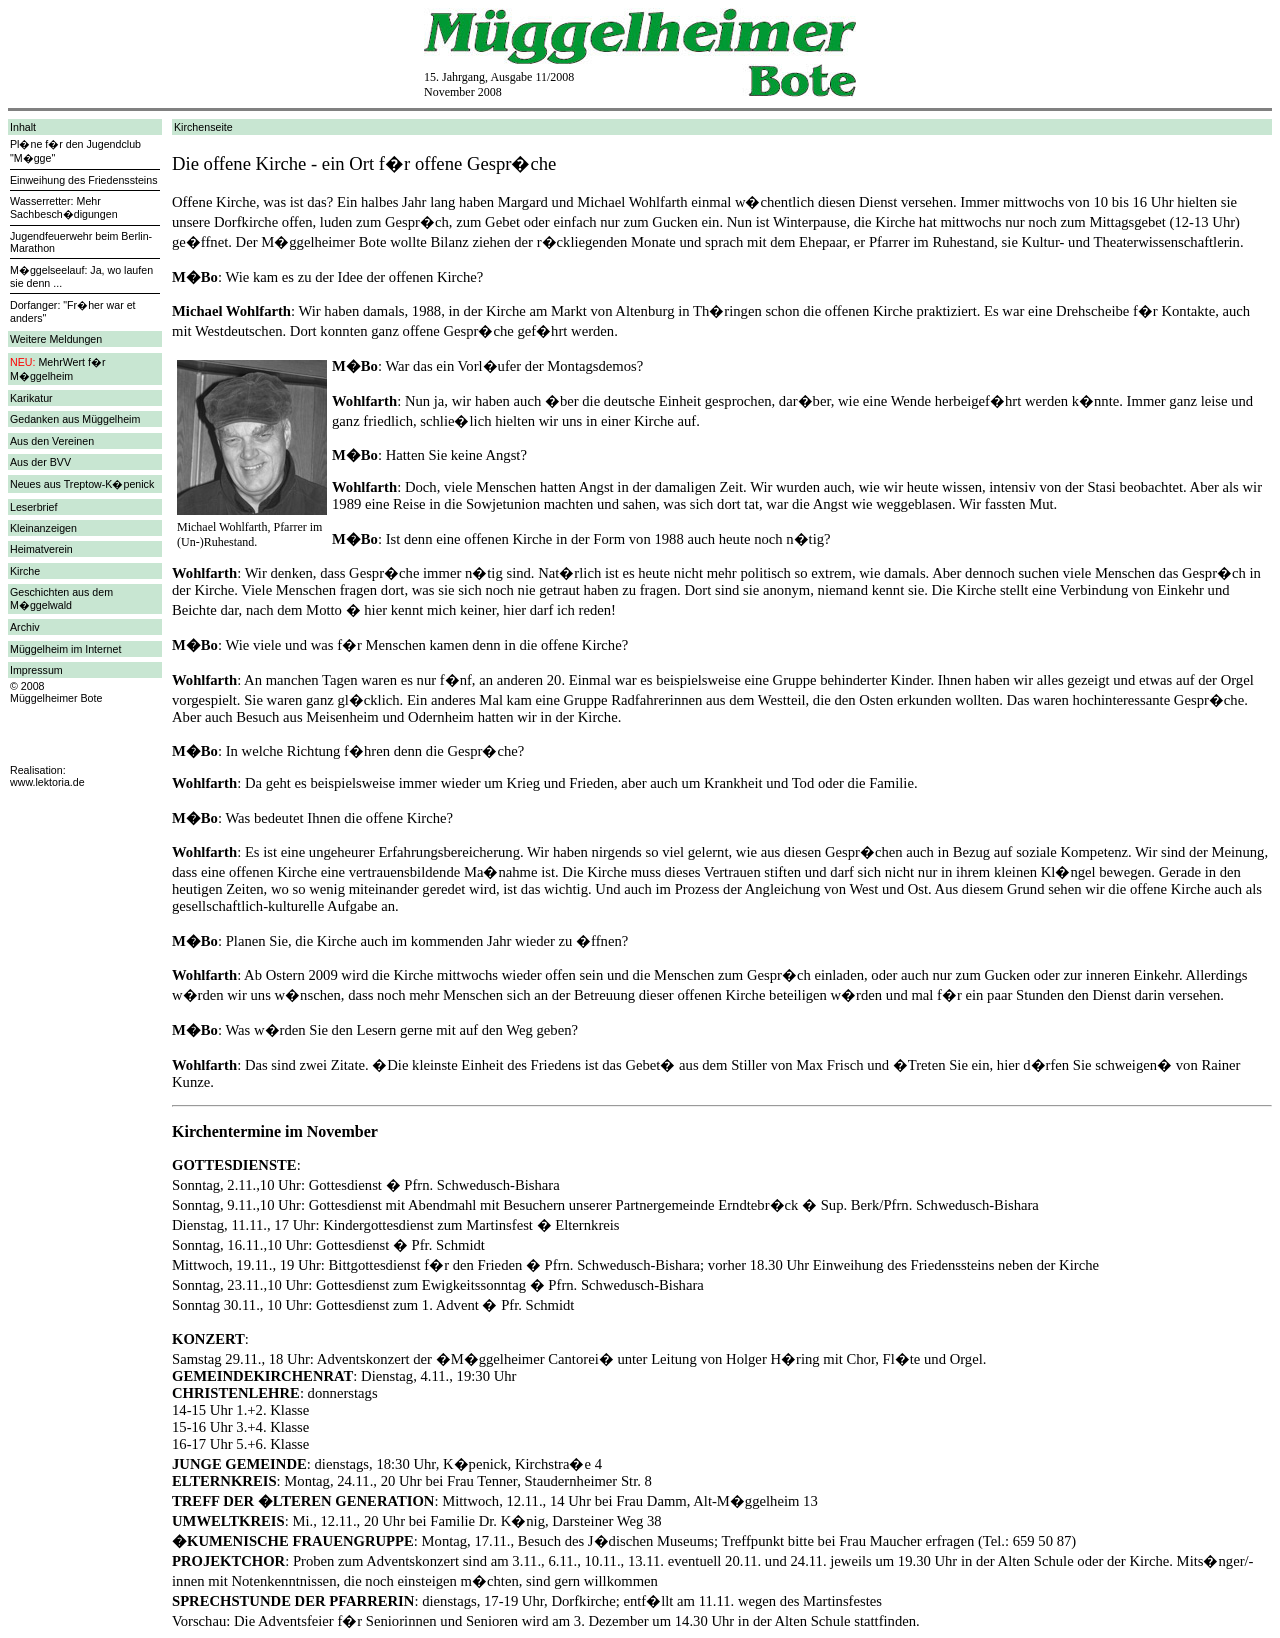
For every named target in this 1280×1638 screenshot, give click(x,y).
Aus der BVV (40, 462)
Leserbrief (33, 507)
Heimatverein (41, 549)
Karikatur (31, 398)
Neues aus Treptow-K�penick (82, 484)
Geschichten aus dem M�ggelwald (61, 598)
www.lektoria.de (47, 782)
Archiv (25, 627)
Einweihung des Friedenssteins (84, 180)
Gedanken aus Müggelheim (75, 419)
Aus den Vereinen (52, 441)
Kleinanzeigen (43, 528)
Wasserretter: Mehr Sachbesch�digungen (64, 207)
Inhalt (23, 127)
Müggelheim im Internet (65, 649)
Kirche (25, 571)
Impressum (36, 670)
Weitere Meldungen (56, 339)
